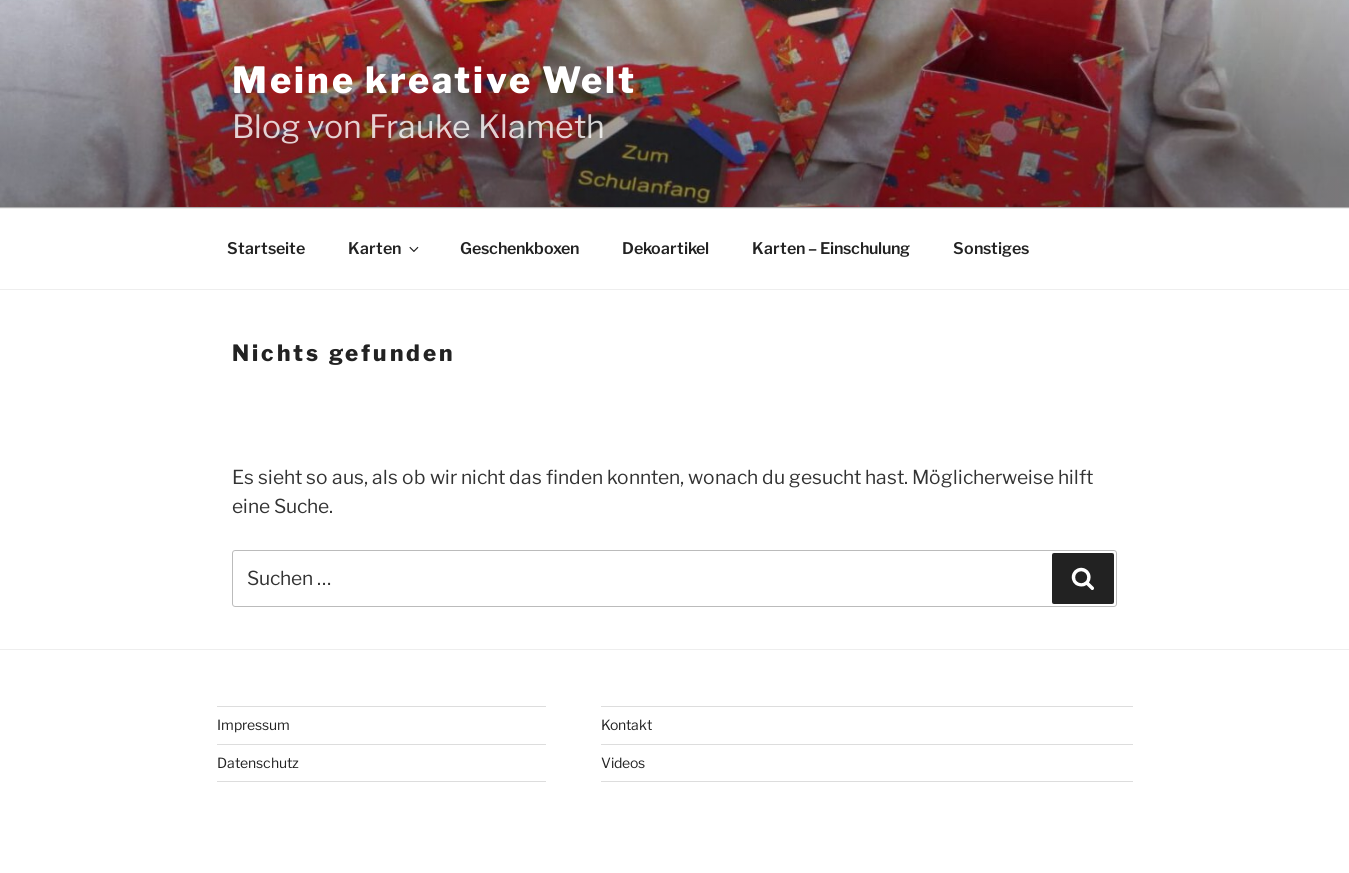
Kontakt (626, 724)
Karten (385, 248)
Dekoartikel (665, 248)
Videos (623, 762)
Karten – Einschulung (831, 248)
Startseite (266, 248)
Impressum (253, 724)
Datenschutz (258, 762)
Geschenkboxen (519, 248)
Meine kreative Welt (434, 80)
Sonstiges (991, 248)
